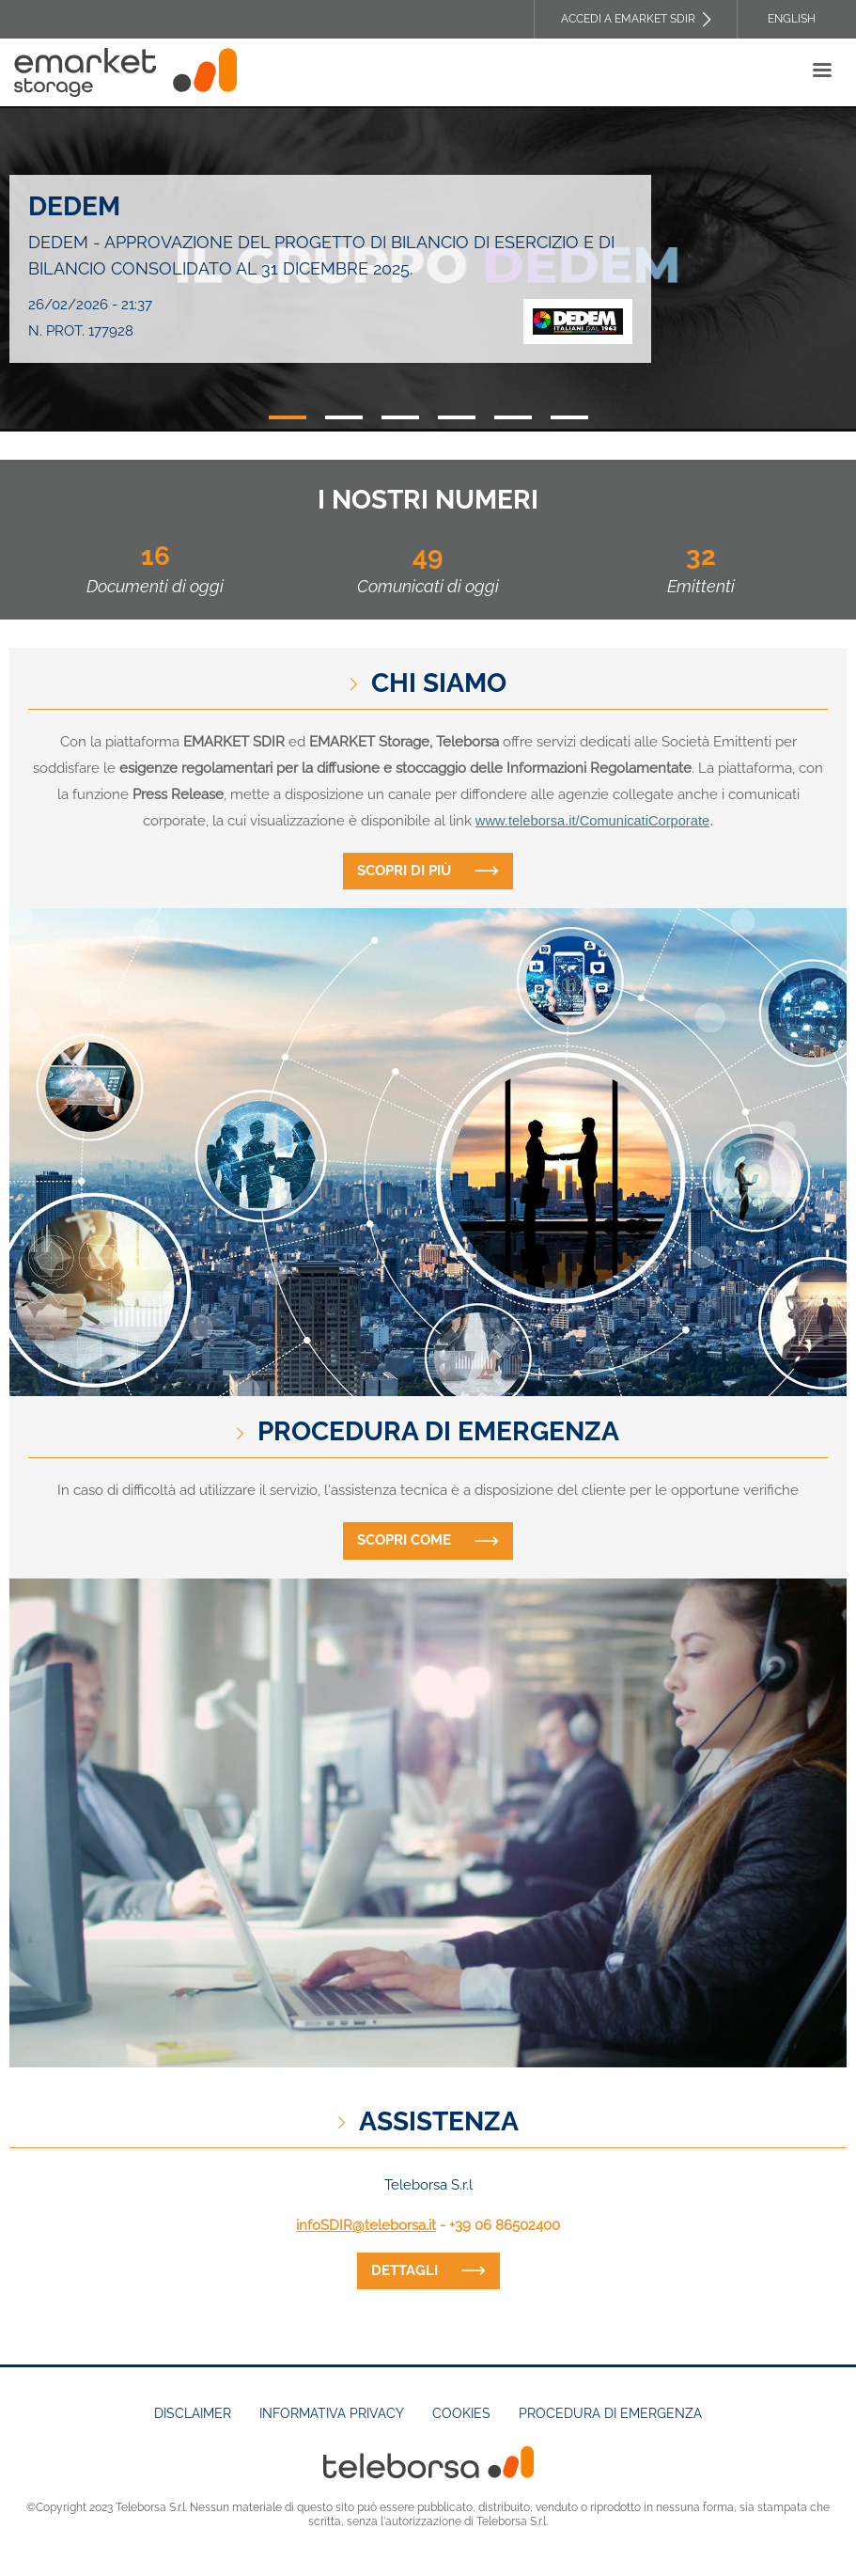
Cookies (461, 2413)
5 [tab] (513, 417)
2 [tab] (344, 417)
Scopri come (404, 1539)
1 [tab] (287, 417)
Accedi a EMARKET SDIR (628, 18)
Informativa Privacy (331, 2413)
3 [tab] (400, 417)
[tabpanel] (428, 269)
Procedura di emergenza (610, 2413)
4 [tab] (456, 417)
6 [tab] (569, 417)
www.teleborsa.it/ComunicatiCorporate (592, 820)
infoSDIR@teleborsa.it (366, 2225)
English (792, 18)
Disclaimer (192, 2413)
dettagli (404, 2270)
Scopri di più (404, 870)
